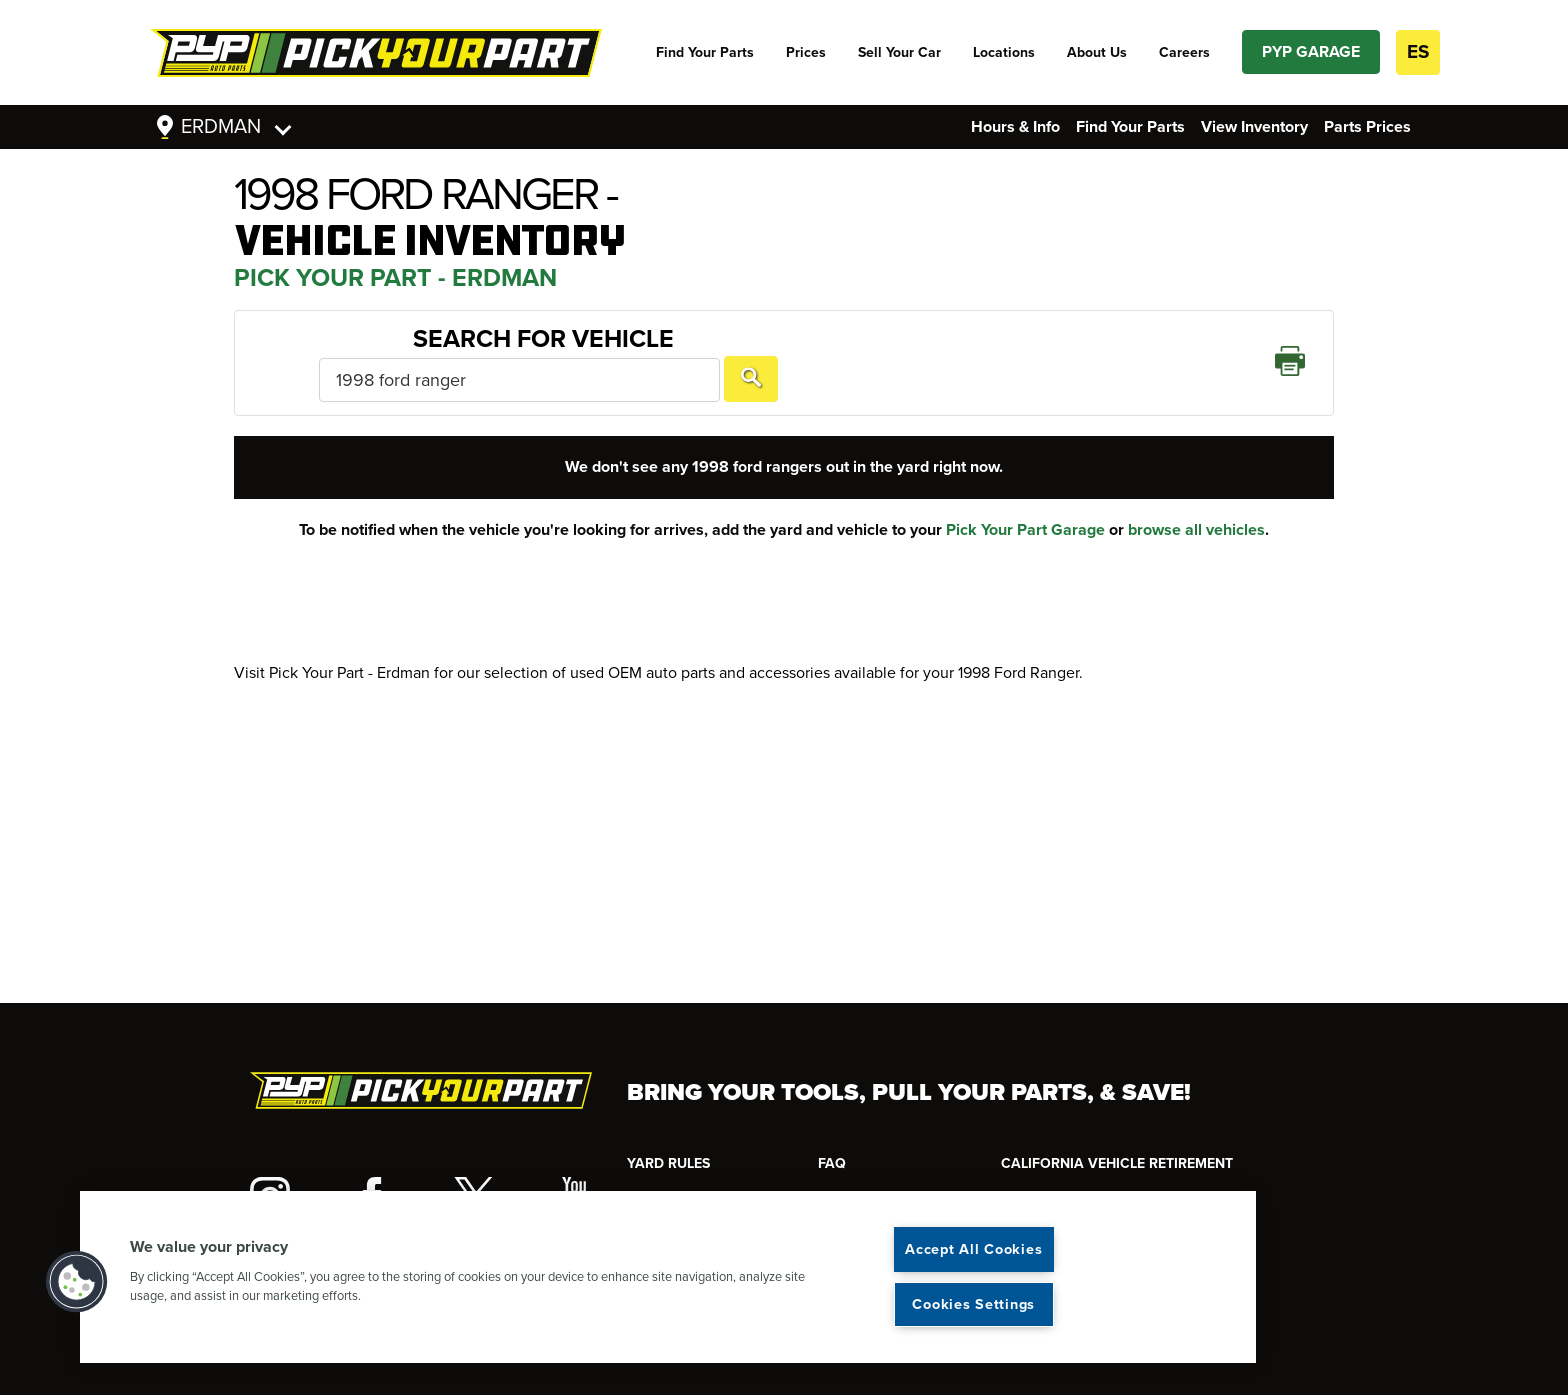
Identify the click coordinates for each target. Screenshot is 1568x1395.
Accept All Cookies (973, 1249)
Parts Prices (1367, 127)
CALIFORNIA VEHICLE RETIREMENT (1117, 1163)
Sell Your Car (899, 52)
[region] (668, 1277)
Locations (1004, 52)
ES (1418, 52)
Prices (806, 52)
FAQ (832, 1163)
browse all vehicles (1196, 501)
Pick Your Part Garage (1025, 501)
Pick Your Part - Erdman (395, 278)
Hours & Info (1015, 127)
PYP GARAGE (1311, 52)
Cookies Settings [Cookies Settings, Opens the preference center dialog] (973, 1304)
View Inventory (1254, 127)
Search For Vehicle (381, 348)
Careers (1184, 52)
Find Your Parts (705, 52)
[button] (77, 1282)
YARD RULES (668, 1163)
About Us (1097, 52)
